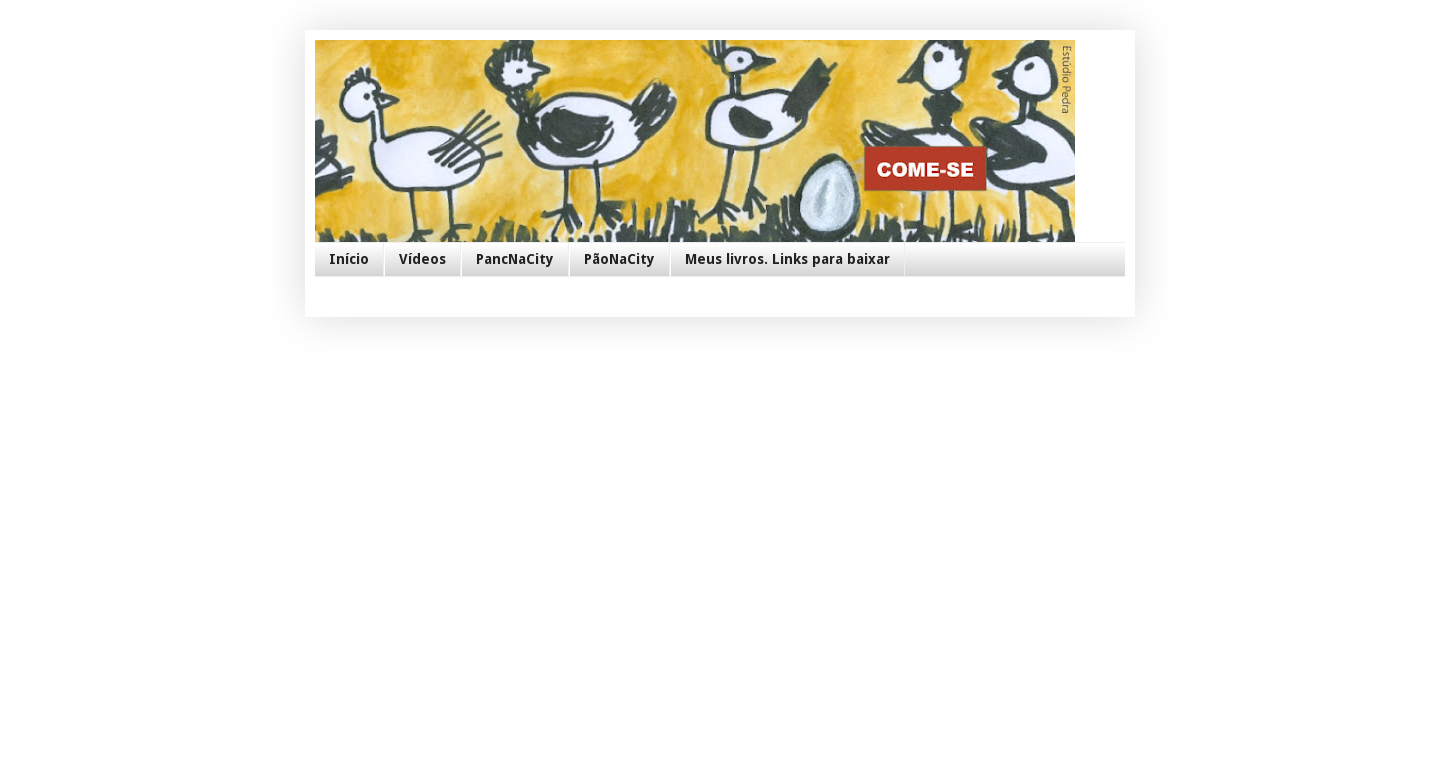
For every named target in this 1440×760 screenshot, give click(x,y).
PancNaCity (515, 259)
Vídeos (422, 259)
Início (349, 259)
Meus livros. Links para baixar (787, 259)
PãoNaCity (619, 259)
